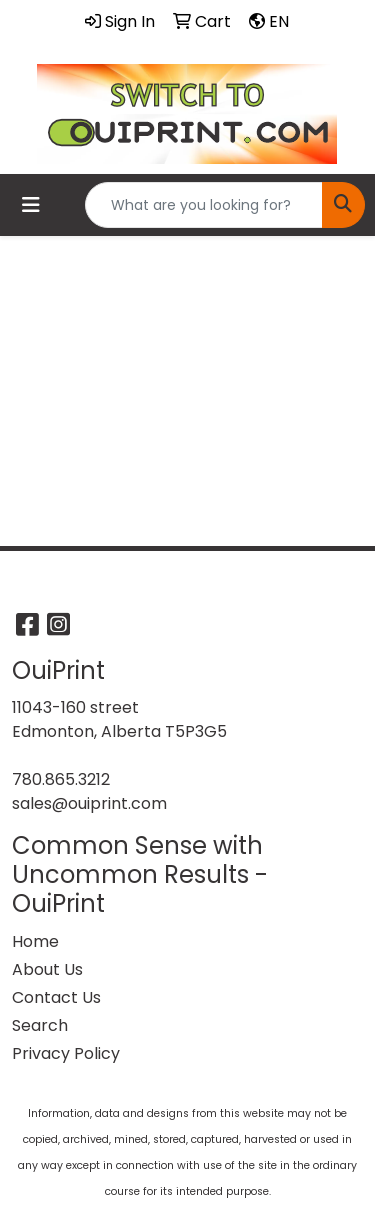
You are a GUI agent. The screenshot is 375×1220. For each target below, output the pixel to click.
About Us (47, 969)
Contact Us (56, 997)
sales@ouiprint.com (89, 803)
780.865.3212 (61, 779)
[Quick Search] (204, 205)
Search (40, 1025)
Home (35, 941)
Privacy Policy (66, 1053)
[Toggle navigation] (31, 205)
